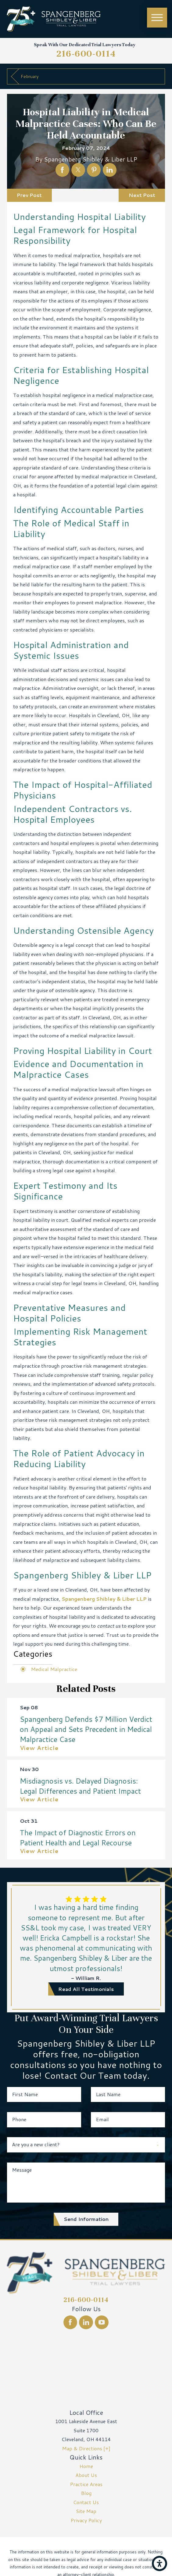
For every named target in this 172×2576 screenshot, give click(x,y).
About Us (86, 2474)
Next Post (142, 194)
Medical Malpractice (54, 1669)
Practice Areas (86, 2484)
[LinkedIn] (86, 2322)
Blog (86, 2492)
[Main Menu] (157, 18)
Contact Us (86, 2502)
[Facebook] (70, 2322)
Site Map (86, 2511)
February (30, 76)
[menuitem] (86, 2466)
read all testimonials (86, 1988)
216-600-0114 (86, 53)
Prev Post (29, 194)
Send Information (86, 2218)
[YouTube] (102, 2322)
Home (86, 2466)
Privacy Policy (86, 2520)
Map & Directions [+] (86, 2448)
